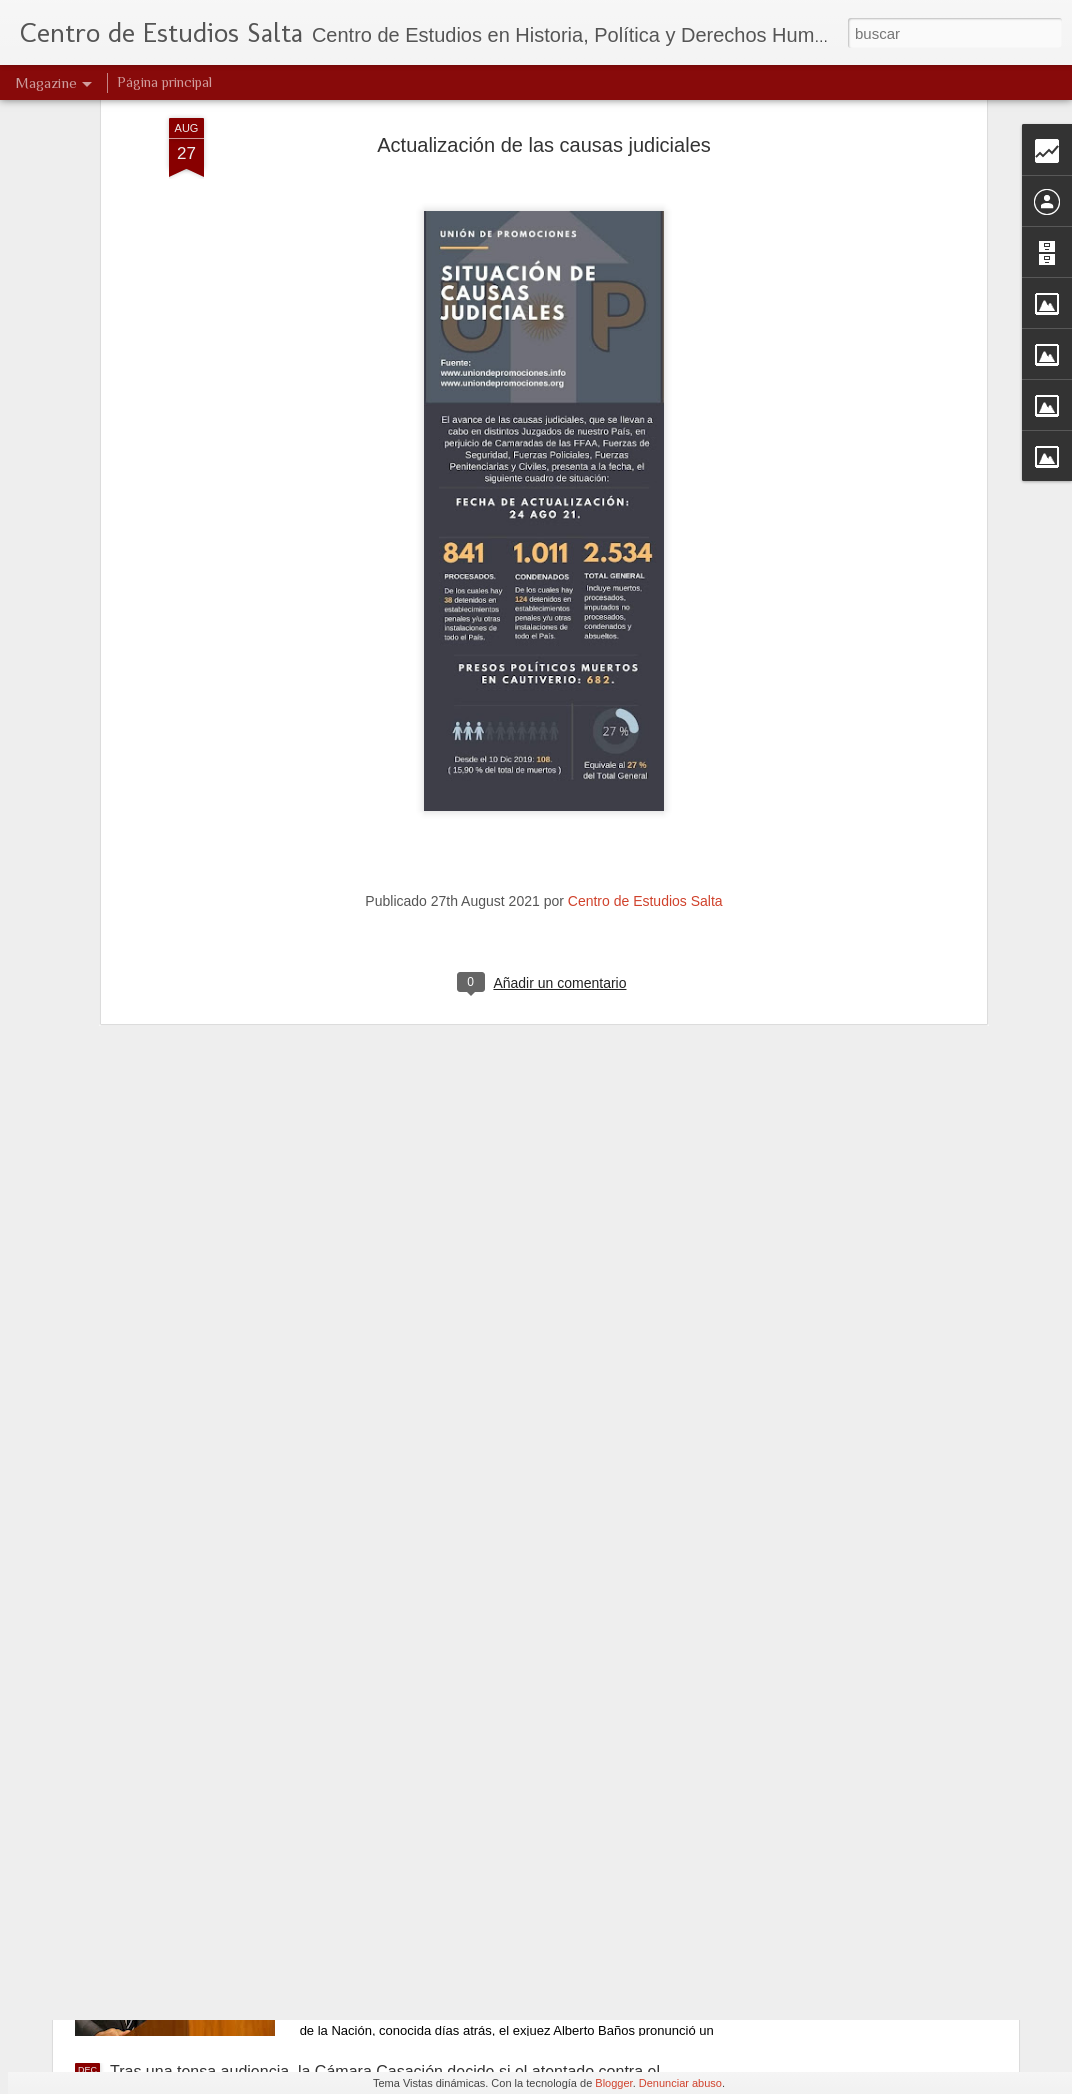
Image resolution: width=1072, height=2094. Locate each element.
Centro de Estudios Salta (645, 738)
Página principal (164, 82)
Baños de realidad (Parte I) (430, 1844)
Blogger (613, 2083)
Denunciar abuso (680, 2083)
